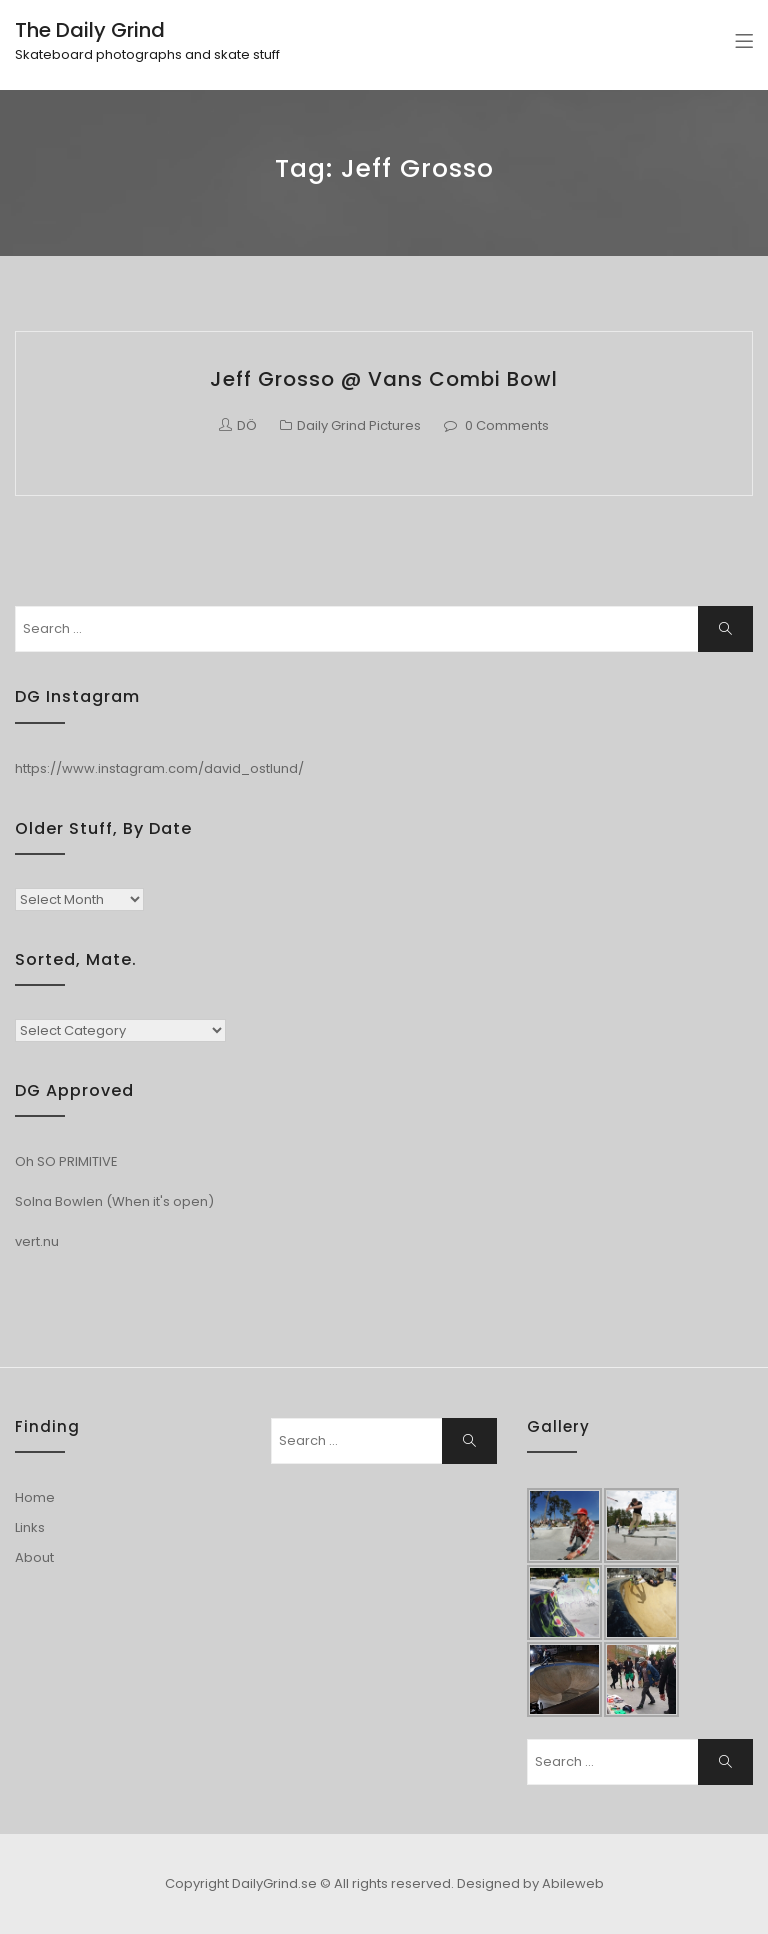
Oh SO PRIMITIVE (66, 1161)
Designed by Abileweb (530, 1883)
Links (30, 1527)
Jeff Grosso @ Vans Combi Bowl (384, 379)
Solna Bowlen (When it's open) (114, 1201)
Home (35, 1497)
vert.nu (37, 1241)
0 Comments (507, 425)
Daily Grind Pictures (359, 425)
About (34, 1557)
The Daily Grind (90, 30)
